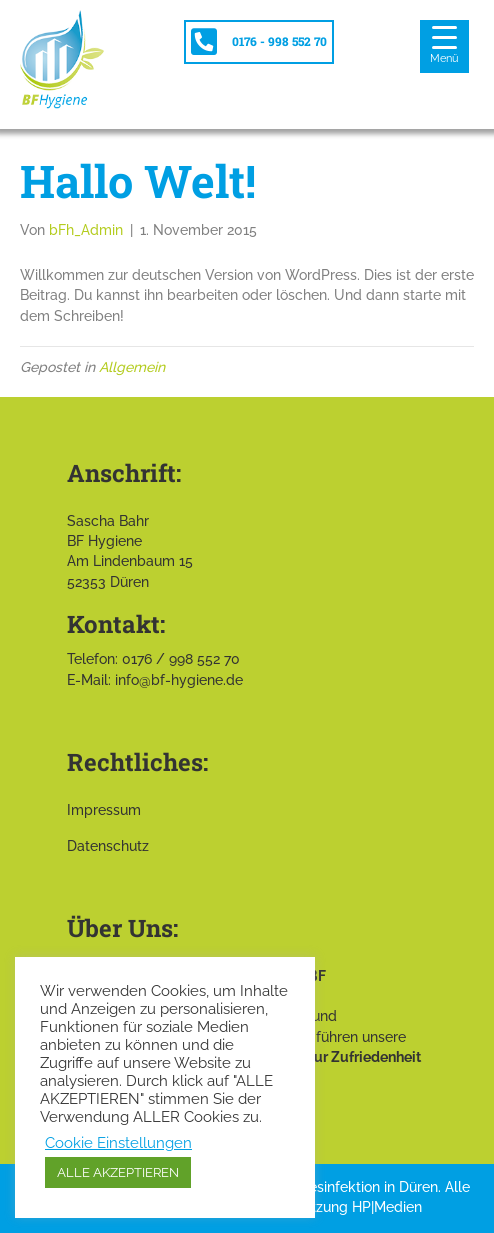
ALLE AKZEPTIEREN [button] (118, 1172)
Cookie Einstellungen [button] (118, 1142)
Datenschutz (108, 846)
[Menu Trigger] (444, 46)
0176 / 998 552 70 (181, 659)
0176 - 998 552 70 (279, 41)
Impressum (104, 810)
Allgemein (132, 367)
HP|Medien (387, 1207)
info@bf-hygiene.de (179, 680)
